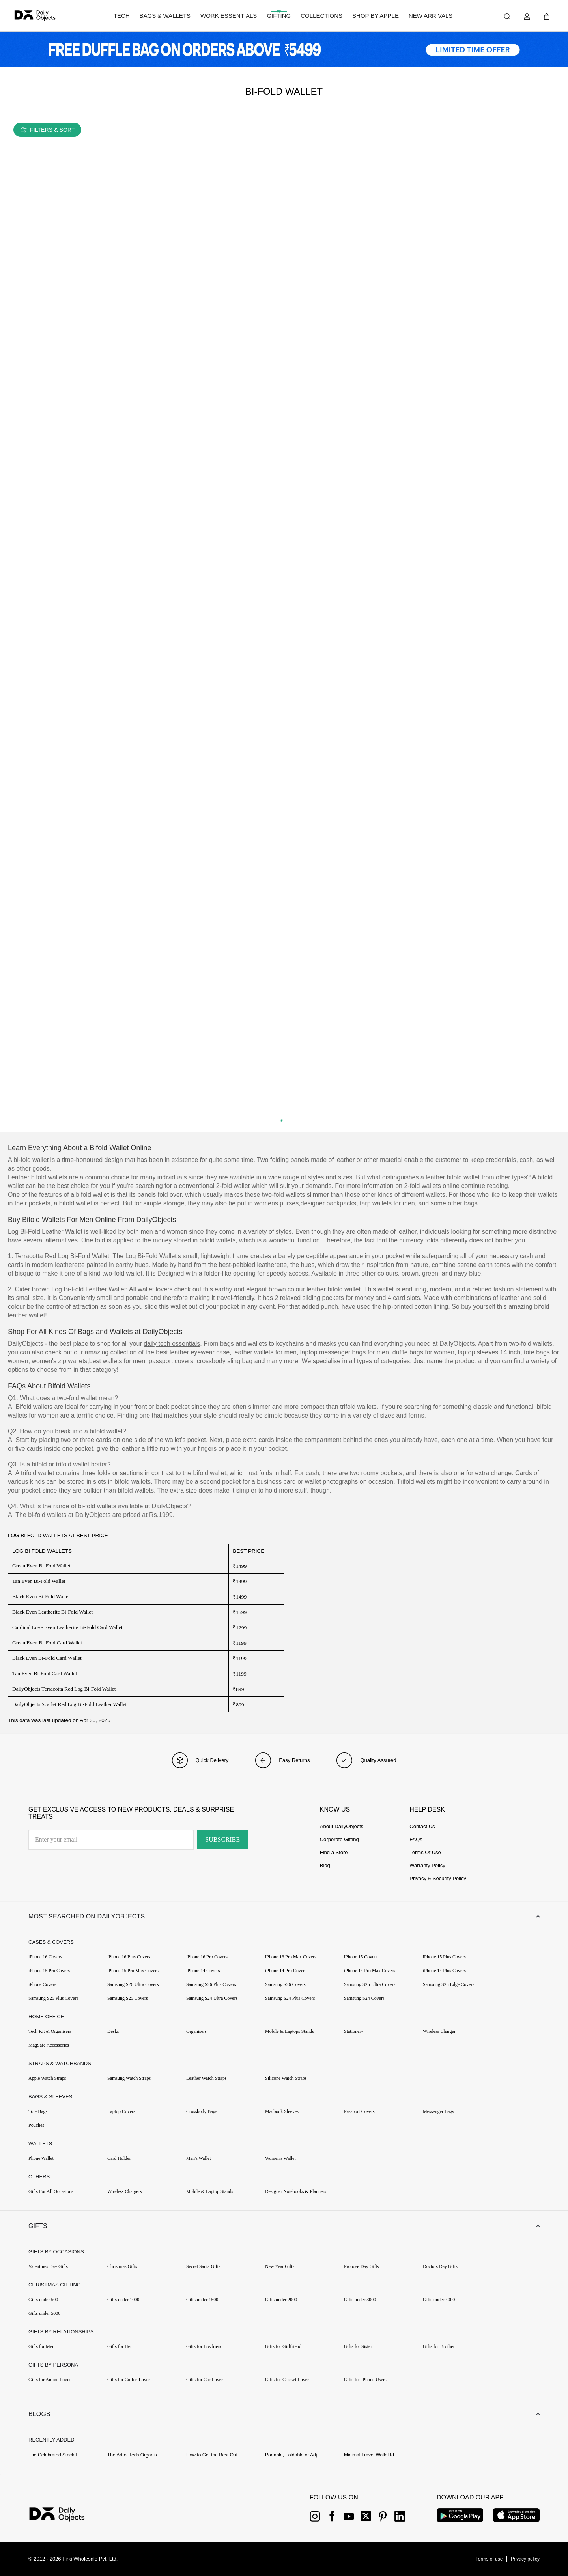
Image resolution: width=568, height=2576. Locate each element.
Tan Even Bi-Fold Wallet (38, 1581)
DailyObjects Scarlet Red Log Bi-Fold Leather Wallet (69, 1704)
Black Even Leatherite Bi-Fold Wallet (52, 1612)
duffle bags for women (423, 1352)
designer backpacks (328, 1203)
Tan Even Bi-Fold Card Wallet (44, 1673)
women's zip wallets (59, 1361)
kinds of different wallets (411, 1194)
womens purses (276, 1203)
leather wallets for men (265, 1352)
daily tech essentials (172, 1343)
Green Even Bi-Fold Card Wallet (47, 1643)
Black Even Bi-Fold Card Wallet (47, 1658)
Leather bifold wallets (37, 1177)
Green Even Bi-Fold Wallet (41, 1566)
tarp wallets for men (387, 1203)
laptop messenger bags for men (344, 1352)
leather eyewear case (200, 1352)
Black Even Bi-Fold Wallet (41, 1596)
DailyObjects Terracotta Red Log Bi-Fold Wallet (64, 1689)
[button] (284, 1917)
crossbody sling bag (224, 1361)
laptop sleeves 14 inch (489, 1352)
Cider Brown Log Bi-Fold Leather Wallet (70, 1289)
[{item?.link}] (63, 2515)
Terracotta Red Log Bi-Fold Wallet (62, 1256)
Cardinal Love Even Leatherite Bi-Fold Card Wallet (67, 1627)
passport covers (171, 1361)
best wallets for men (117, 1361)
